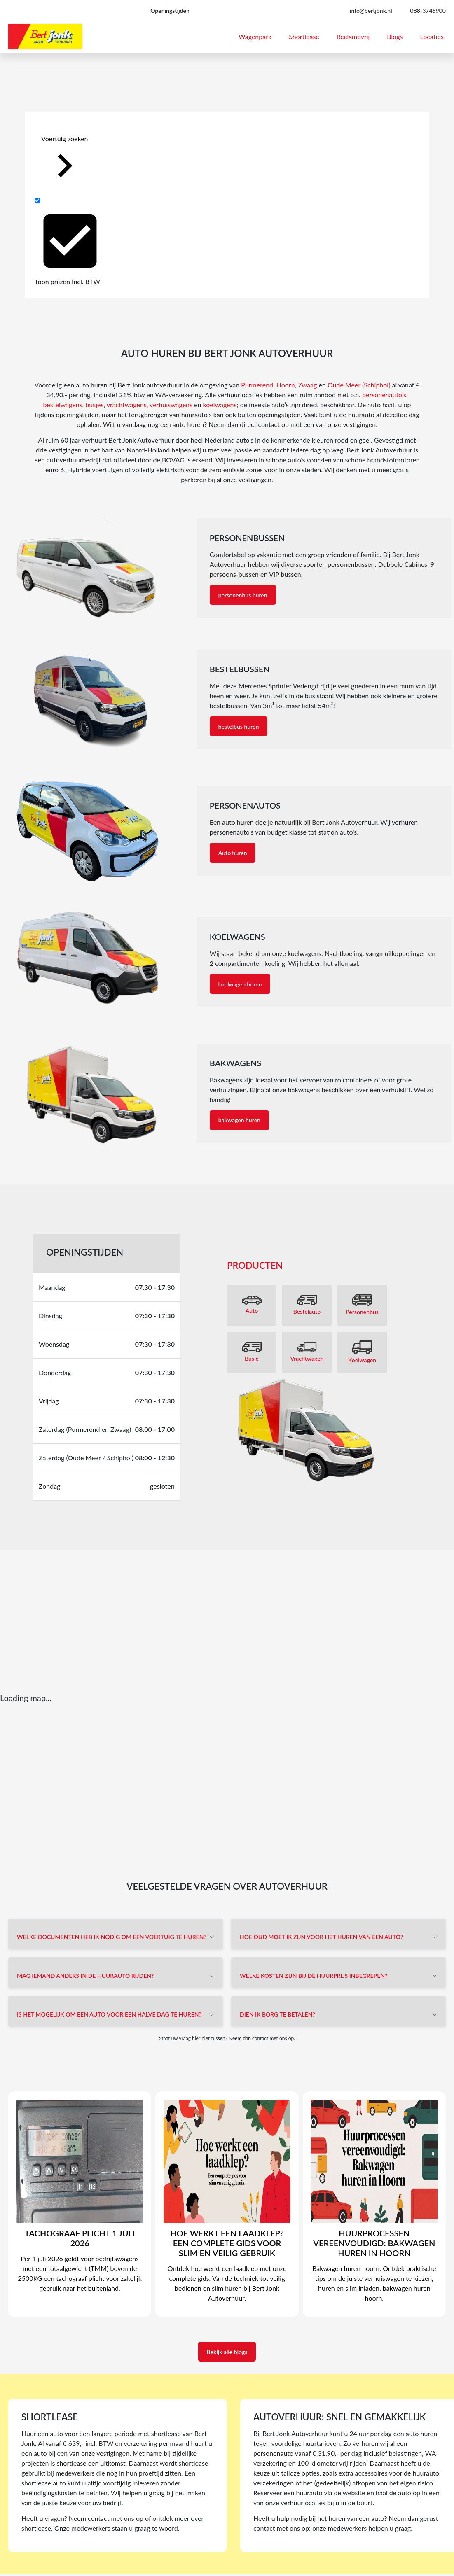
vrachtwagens (127, 404)
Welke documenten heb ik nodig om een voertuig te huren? (111, 1936)
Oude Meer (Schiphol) (359, 385)
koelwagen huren (240, 984)
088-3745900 (428, 10)
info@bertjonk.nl (371, 10)
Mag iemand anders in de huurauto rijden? (85, 1975)
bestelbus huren (238, 726)
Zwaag (307, 385)
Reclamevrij (353, 36)
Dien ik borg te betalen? (277, 2014)
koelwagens (220, 404)
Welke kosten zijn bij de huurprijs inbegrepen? (313, 1975)
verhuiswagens (171, 404)
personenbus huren (242, 595)
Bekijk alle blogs (227, 2351)
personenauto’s (384, 395)
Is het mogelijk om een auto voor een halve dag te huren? (109, 2014)
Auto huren (232, 852)
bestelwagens (62, 404)
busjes (94, 404)
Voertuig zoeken (64, 162)
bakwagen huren (239, 1120)
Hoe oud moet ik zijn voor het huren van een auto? (321, 1936)
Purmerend (257, 385)
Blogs (395, 36)
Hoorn (285, 385)
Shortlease (304, 36)
